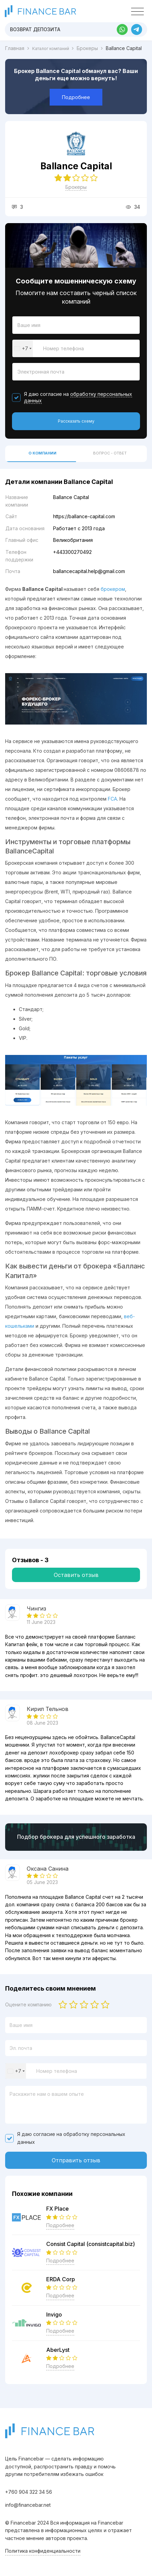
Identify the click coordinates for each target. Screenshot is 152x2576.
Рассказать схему (76, 421)
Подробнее (76, 97)
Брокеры (76, 187)
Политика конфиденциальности (42, 2551)
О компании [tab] (42, 453)
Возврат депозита (35, 29)
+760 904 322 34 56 (28, 2492)
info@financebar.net (28, 2505)
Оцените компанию (28, 2004)
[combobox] (22, 348)
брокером (113, 589)
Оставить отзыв (76, 1574)
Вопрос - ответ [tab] (110, 453)
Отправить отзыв (76, 2160)
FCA (112, 799)
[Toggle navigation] (137, 11)
